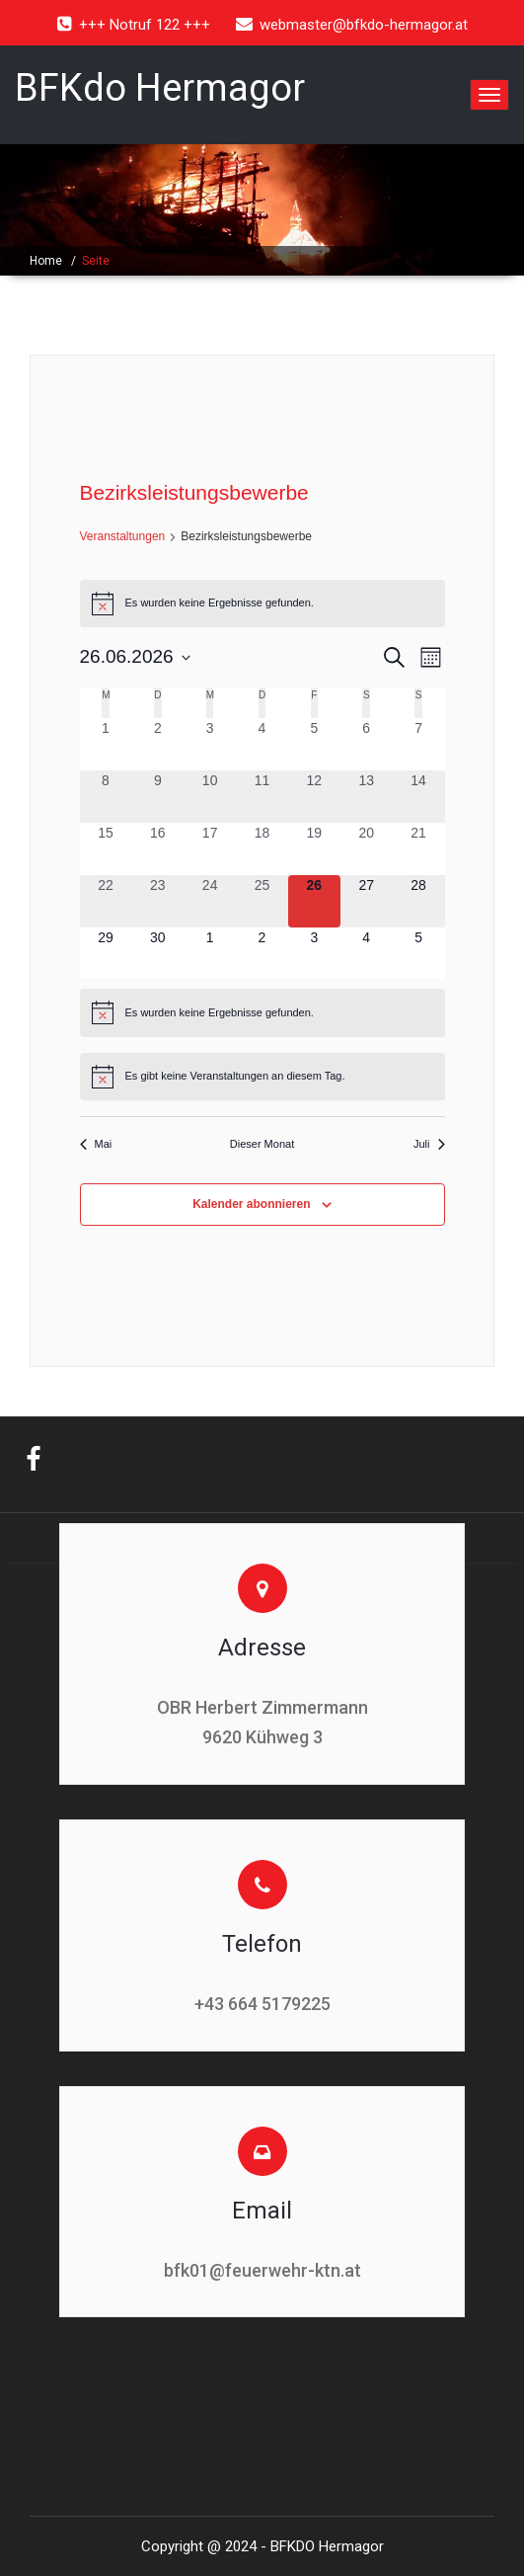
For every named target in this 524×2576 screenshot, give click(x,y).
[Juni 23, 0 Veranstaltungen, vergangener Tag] (157, 901)
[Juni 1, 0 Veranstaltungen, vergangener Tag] (106, 744)
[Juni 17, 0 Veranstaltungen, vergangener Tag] (210, 849)
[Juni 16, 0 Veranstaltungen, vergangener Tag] (157, 849)
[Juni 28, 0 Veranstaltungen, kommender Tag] (419, 901)
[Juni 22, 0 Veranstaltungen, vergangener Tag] (106, 901)
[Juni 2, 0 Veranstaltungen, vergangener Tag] (157, 744)
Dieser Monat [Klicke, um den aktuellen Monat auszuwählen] (262, 1144)
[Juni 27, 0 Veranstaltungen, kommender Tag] (366, 901)
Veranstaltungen (123, 536)
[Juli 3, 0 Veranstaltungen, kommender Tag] (314, 953)
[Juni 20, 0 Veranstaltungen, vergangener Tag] (366, 849)
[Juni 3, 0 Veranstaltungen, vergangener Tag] (210, 744)
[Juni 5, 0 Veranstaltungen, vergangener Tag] (314, 744)
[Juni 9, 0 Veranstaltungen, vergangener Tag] (157, 796)
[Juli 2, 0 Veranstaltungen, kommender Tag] (262, 953)
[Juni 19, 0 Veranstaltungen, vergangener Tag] (314, 849)
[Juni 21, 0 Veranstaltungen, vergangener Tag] (419, 849)
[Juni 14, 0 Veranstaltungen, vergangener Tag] (419, 796)
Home (46, 261)
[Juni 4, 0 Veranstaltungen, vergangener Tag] (262, 744)
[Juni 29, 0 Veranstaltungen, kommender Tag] (106, 953)
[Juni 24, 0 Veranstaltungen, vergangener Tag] (210, 901)
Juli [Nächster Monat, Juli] (429, 1144)
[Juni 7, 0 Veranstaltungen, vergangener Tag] (419, 744)
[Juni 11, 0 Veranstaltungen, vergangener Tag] (262, 796)
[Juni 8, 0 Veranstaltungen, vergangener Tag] (106, 796)
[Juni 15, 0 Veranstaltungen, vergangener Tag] (106, 849)
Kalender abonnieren (251, 1204)
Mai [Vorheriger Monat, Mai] (96, 1144)
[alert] (262, 603)
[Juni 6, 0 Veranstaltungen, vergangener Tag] (366, 744)
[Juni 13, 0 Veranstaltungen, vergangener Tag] (366, 796)
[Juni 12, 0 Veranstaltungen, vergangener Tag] (314, 796)
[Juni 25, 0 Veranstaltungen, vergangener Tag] (262, 901)
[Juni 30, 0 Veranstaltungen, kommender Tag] (157, 953)
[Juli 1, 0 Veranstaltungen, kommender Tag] (210, 953)
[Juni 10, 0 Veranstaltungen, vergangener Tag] (210, 796)
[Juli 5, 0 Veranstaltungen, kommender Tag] (419, 953)
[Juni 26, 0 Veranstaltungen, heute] (314, 901)
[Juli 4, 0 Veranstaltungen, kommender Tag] (366, 953)
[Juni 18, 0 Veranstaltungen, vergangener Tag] (262, 849)
